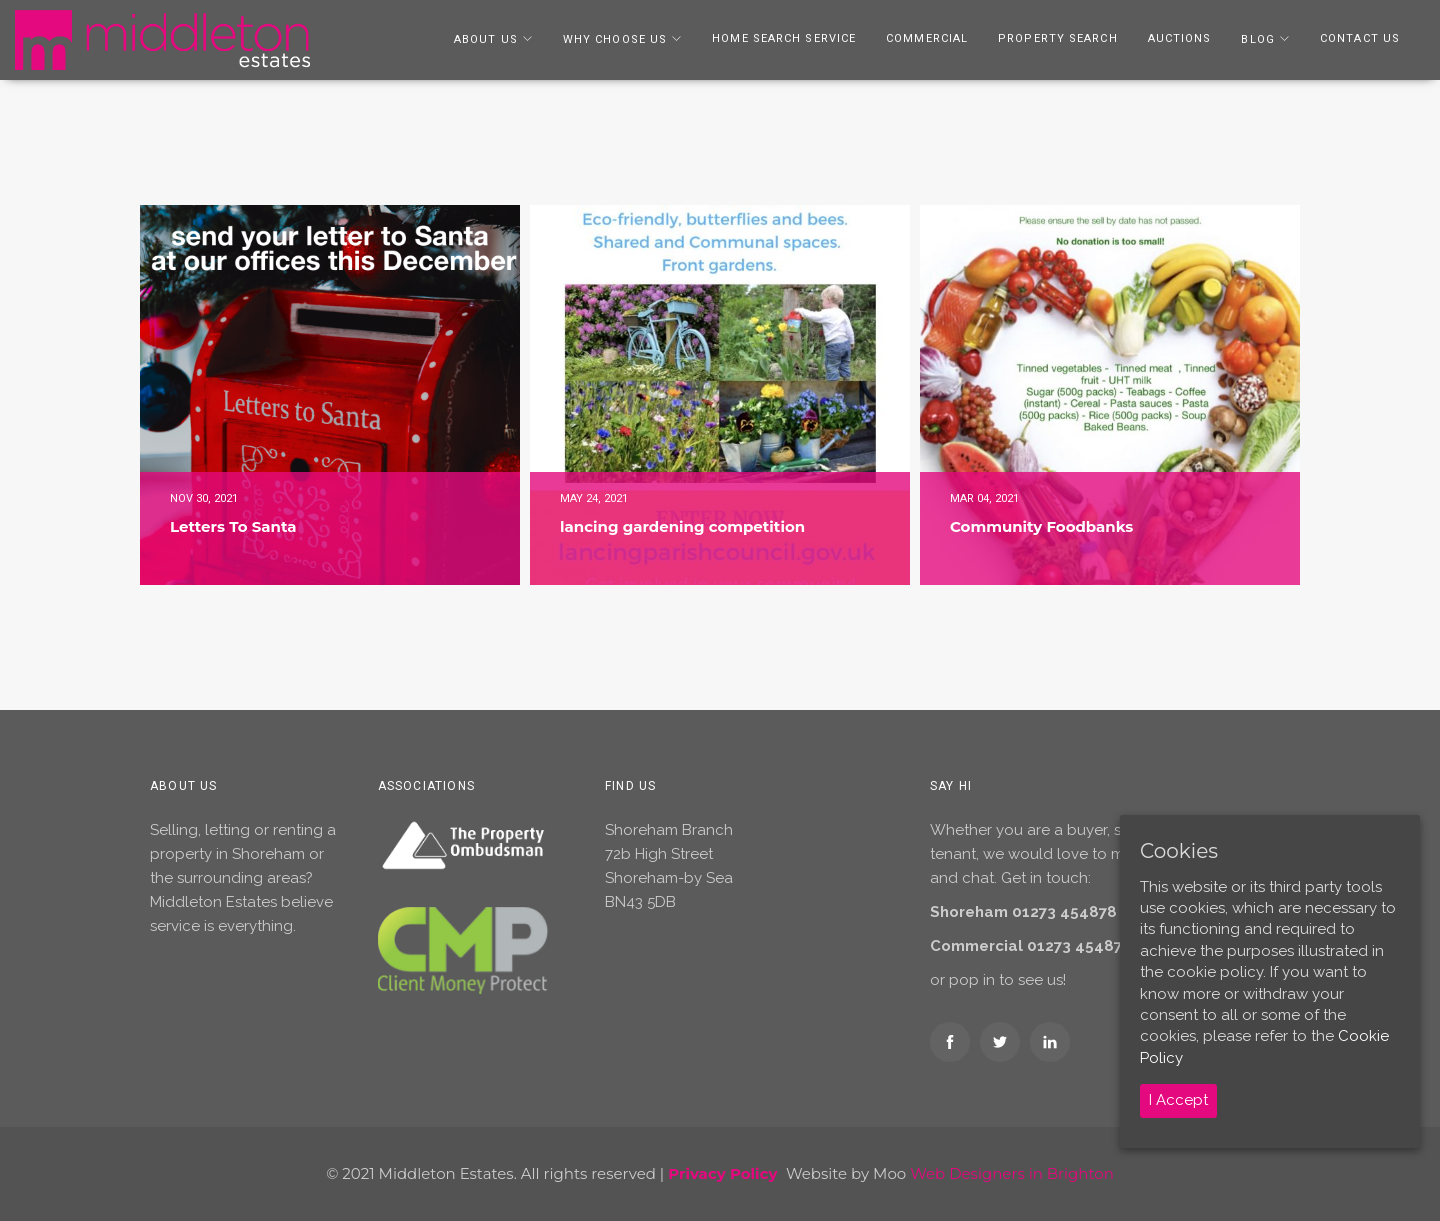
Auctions (1180, 38)
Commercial (927, 38)
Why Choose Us (615, 39)
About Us (486, 39)
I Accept (1178, 1100)
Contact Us (1360, 38)
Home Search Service (784, 38)
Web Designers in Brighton (1012, 1173)
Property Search (1058, 38)
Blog (1257, 39)
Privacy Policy (722, 1173)
